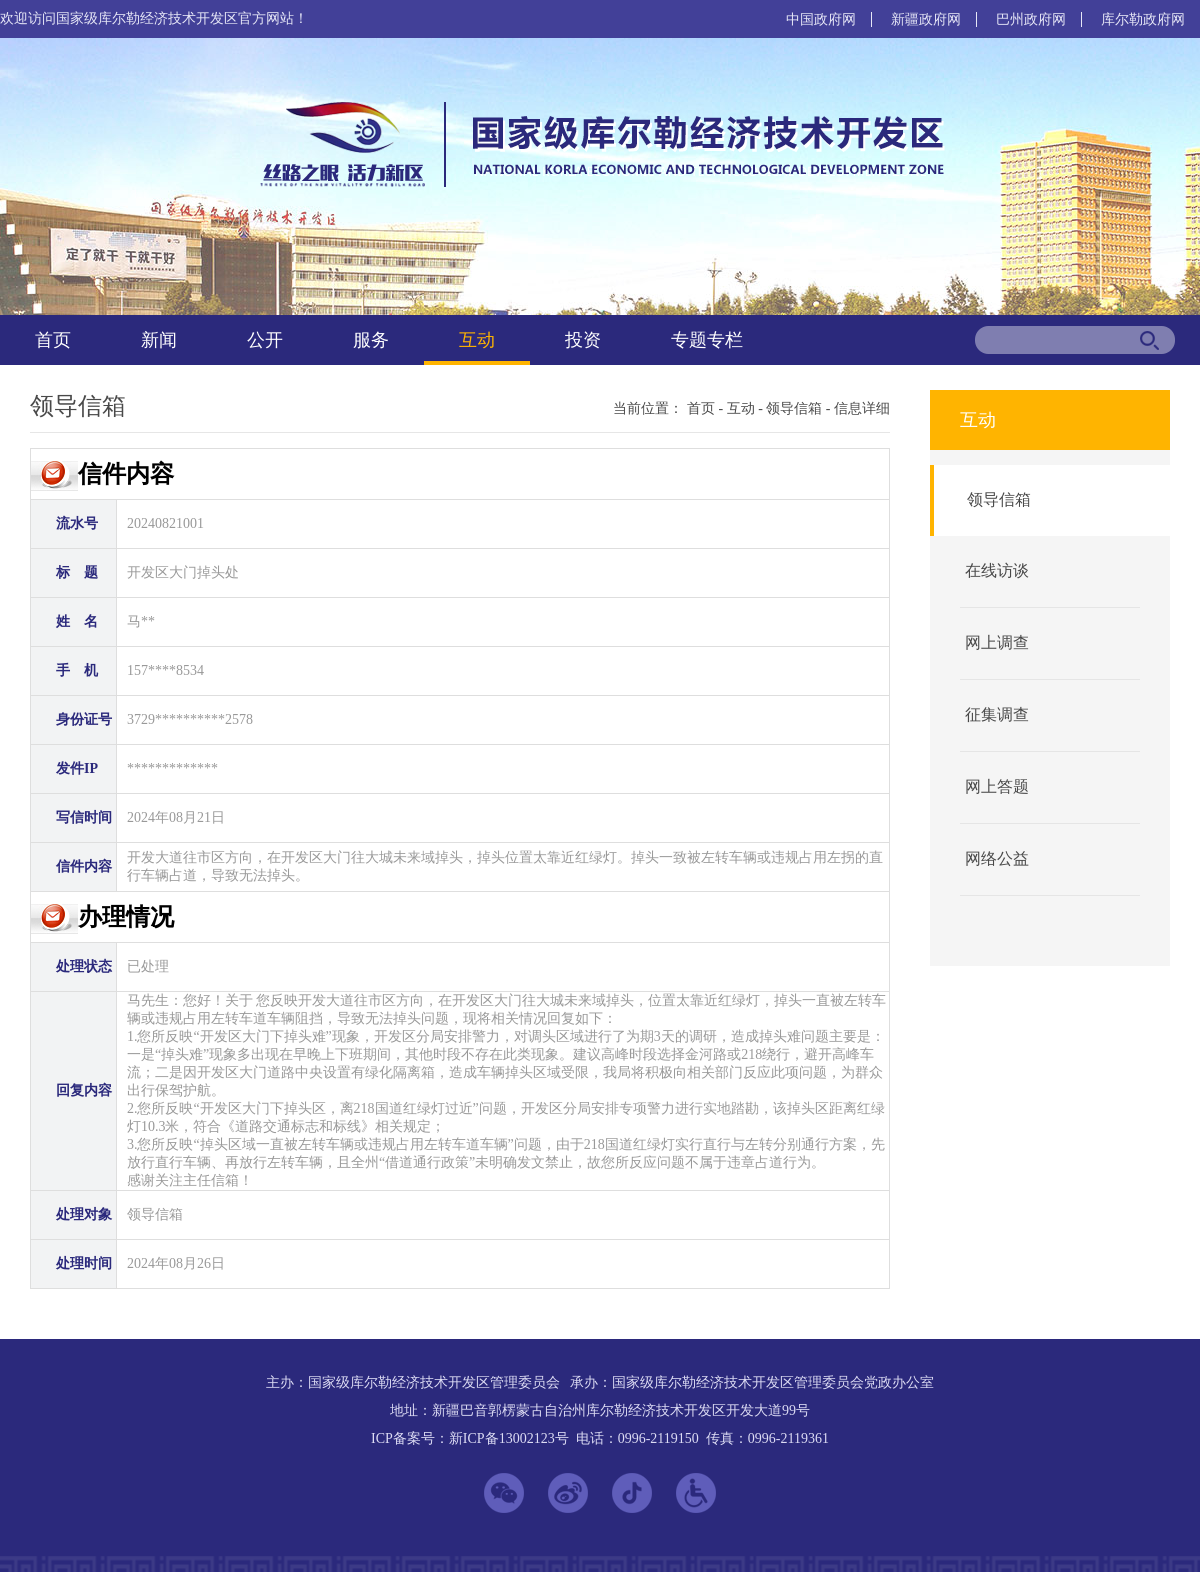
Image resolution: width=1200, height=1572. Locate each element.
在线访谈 (997, 570)
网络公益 (997, 858)
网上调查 (997, 642)
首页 (53, 340)
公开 (265, 340)
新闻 (159, 340)
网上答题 (997, 786)
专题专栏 (707, 340)
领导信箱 (794, 408)
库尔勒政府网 (1143, 19)
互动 (477, 340)
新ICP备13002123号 (509, 1438)
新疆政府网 (926, 19)
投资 (583, 340)
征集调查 (997, 714)
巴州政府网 (1031, 19)
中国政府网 (821, 19)
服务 (371, 340)
